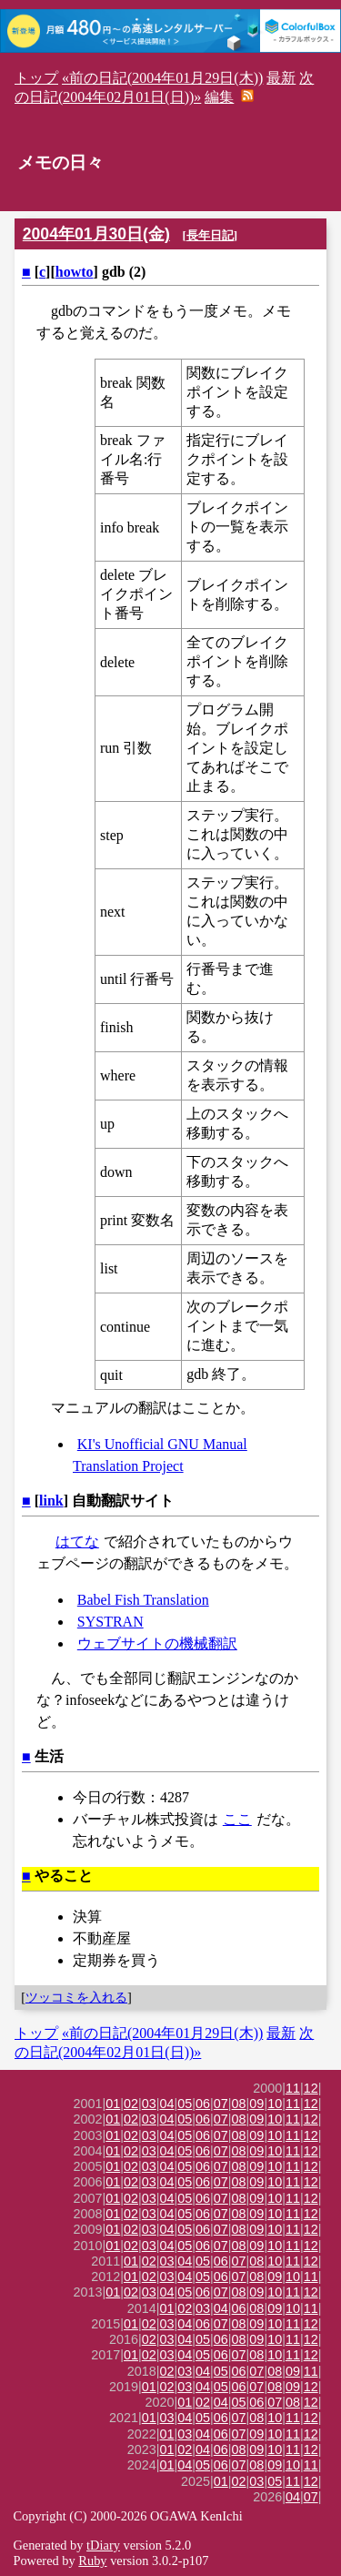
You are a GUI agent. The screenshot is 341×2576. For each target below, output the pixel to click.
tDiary (103, 2545)
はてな (77, 1541)
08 (239, 2103)
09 (256, 2103)
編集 (219, 97)
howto (74, 271)
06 (203, 2103)
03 (149, 2103)
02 (131, 2103)
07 (221, 2103)
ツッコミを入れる (76, 1997)
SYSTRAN (110, 1621)
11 (293, 2088)
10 (274, 2103)
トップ (36, 78)
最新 (281, 78)
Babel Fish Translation (143, 1599)
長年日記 (210, 235)
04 (167, 2103)
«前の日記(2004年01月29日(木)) (162, 78)
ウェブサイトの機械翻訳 (157, 1643)
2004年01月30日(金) (96, 234)
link (51, 1500)
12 (311, 2088)
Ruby (92, 2560)
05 (184, 2103)
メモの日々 (60, 162)
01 (112, 2103)
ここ (237, 1819)
